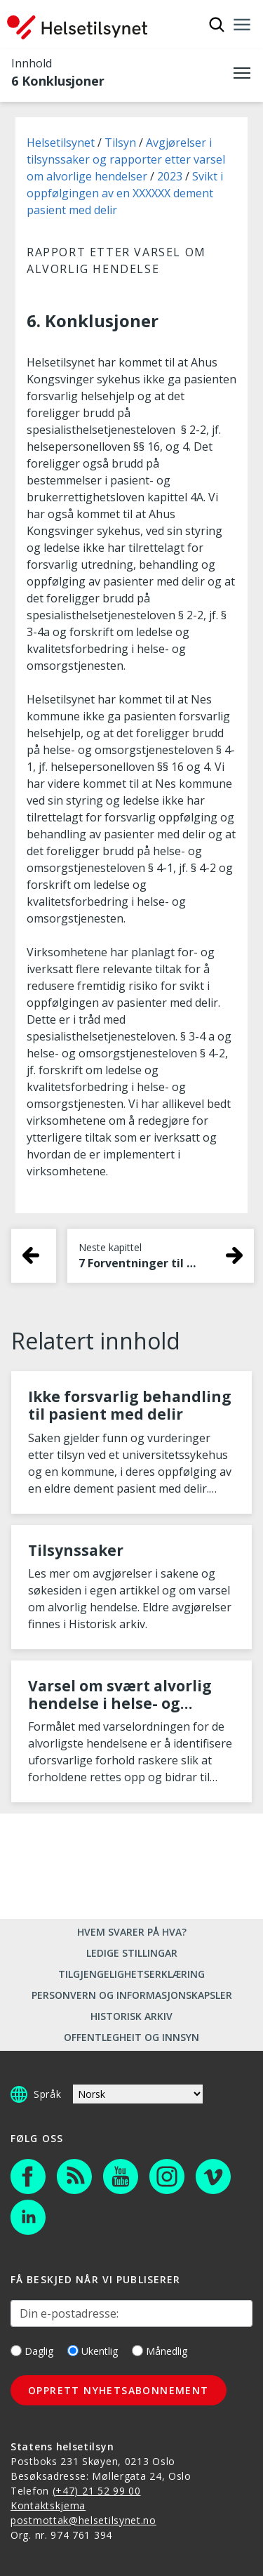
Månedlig (159, 2351)
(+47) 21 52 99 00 (97, 2490)
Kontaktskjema (48, 2505)
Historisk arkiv (131, 2016)
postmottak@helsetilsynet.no (83, 2520)
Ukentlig (92, 2351)
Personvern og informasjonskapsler (132, 1995)
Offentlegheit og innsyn (131, 2037)
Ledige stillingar (131, 1953)
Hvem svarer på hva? (132, 1931)
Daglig (32, 2351)
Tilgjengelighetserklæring (131, 1974)
